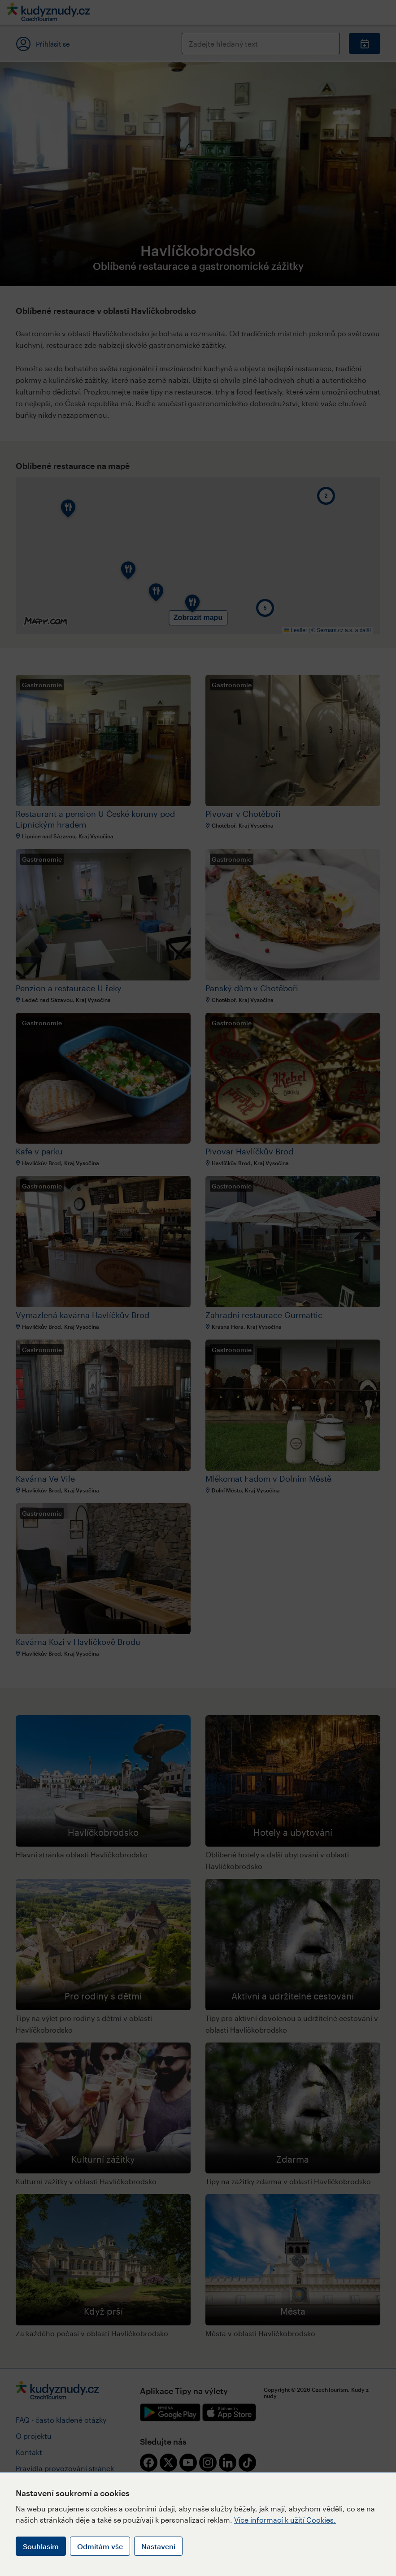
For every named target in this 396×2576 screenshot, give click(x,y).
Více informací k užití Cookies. (285, 2519)
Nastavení (158, 2546)
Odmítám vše (100, 2546)
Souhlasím (41, 2546)
